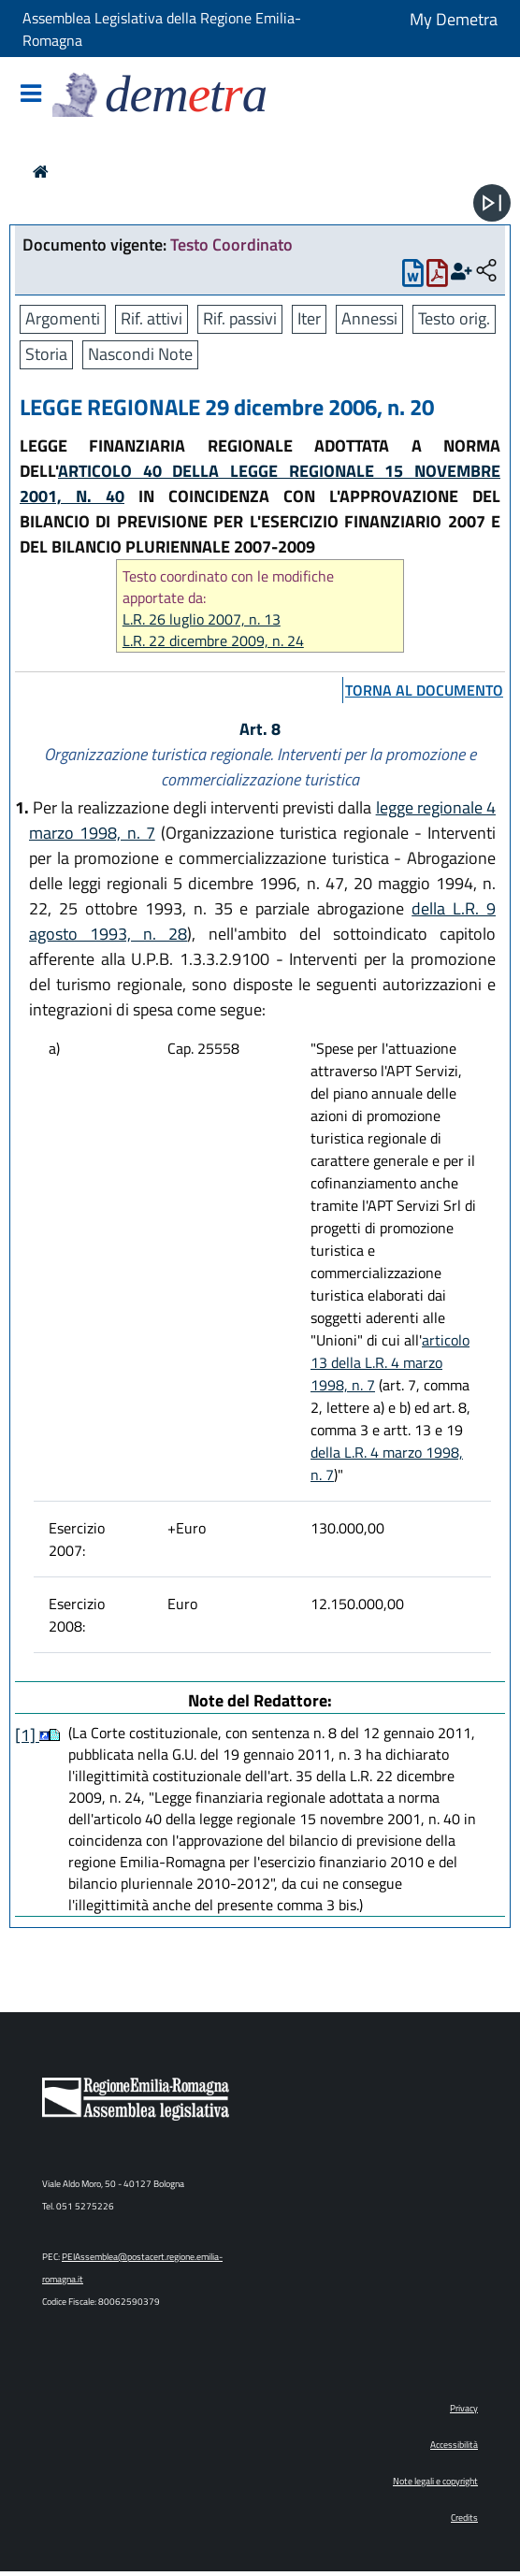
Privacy (464, 2408)
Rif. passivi (240, 318)
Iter (309, 318)
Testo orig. (454, 318)
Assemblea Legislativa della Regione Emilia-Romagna (161, 29)
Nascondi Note (140, 354)
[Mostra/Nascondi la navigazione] (31, 94)
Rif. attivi (151, 318)
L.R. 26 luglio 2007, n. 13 (202, 619)
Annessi (369, 318)
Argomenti (62, 318)
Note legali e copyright (435, 2481)
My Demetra (454, 19)
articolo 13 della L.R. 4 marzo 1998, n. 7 (390, 1362)
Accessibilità (454, 2445)
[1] (27, 1735)
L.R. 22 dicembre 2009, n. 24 (213, 641)
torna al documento (424, 690)
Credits (464, 2518)
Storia (46, 354)
